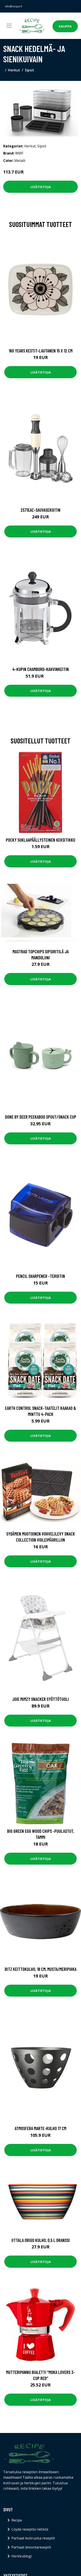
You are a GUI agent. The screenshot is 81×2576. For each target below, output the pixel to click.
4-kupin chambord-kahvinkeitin (40, 669)
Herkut (14, 70)
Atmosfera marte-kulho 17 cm (40, 2128)
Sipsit (29, 70)
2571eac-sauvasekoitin (40, 510)
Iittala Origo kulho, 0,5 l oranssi (40, 2240)
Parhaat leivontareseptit (31, 2547)
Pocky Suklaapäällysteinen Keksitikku (40, 840)
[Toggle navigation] (9, 26)
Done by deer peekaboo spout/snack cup (40, 1116)
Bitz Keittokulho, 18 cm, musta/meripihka (40, 1969)
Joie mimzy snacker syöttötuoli (40, 1699)
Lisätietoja (40, 187)
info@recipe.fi (13, 6)
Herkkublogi (21, 2556)
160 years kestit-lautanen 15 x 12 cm (41, 350)
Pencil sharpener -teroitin (40, 1276)
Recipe (16, 2520)
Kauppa (65, 26)
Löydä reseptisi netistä (29, 2529)
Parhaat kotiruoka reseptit (33, 2538)
